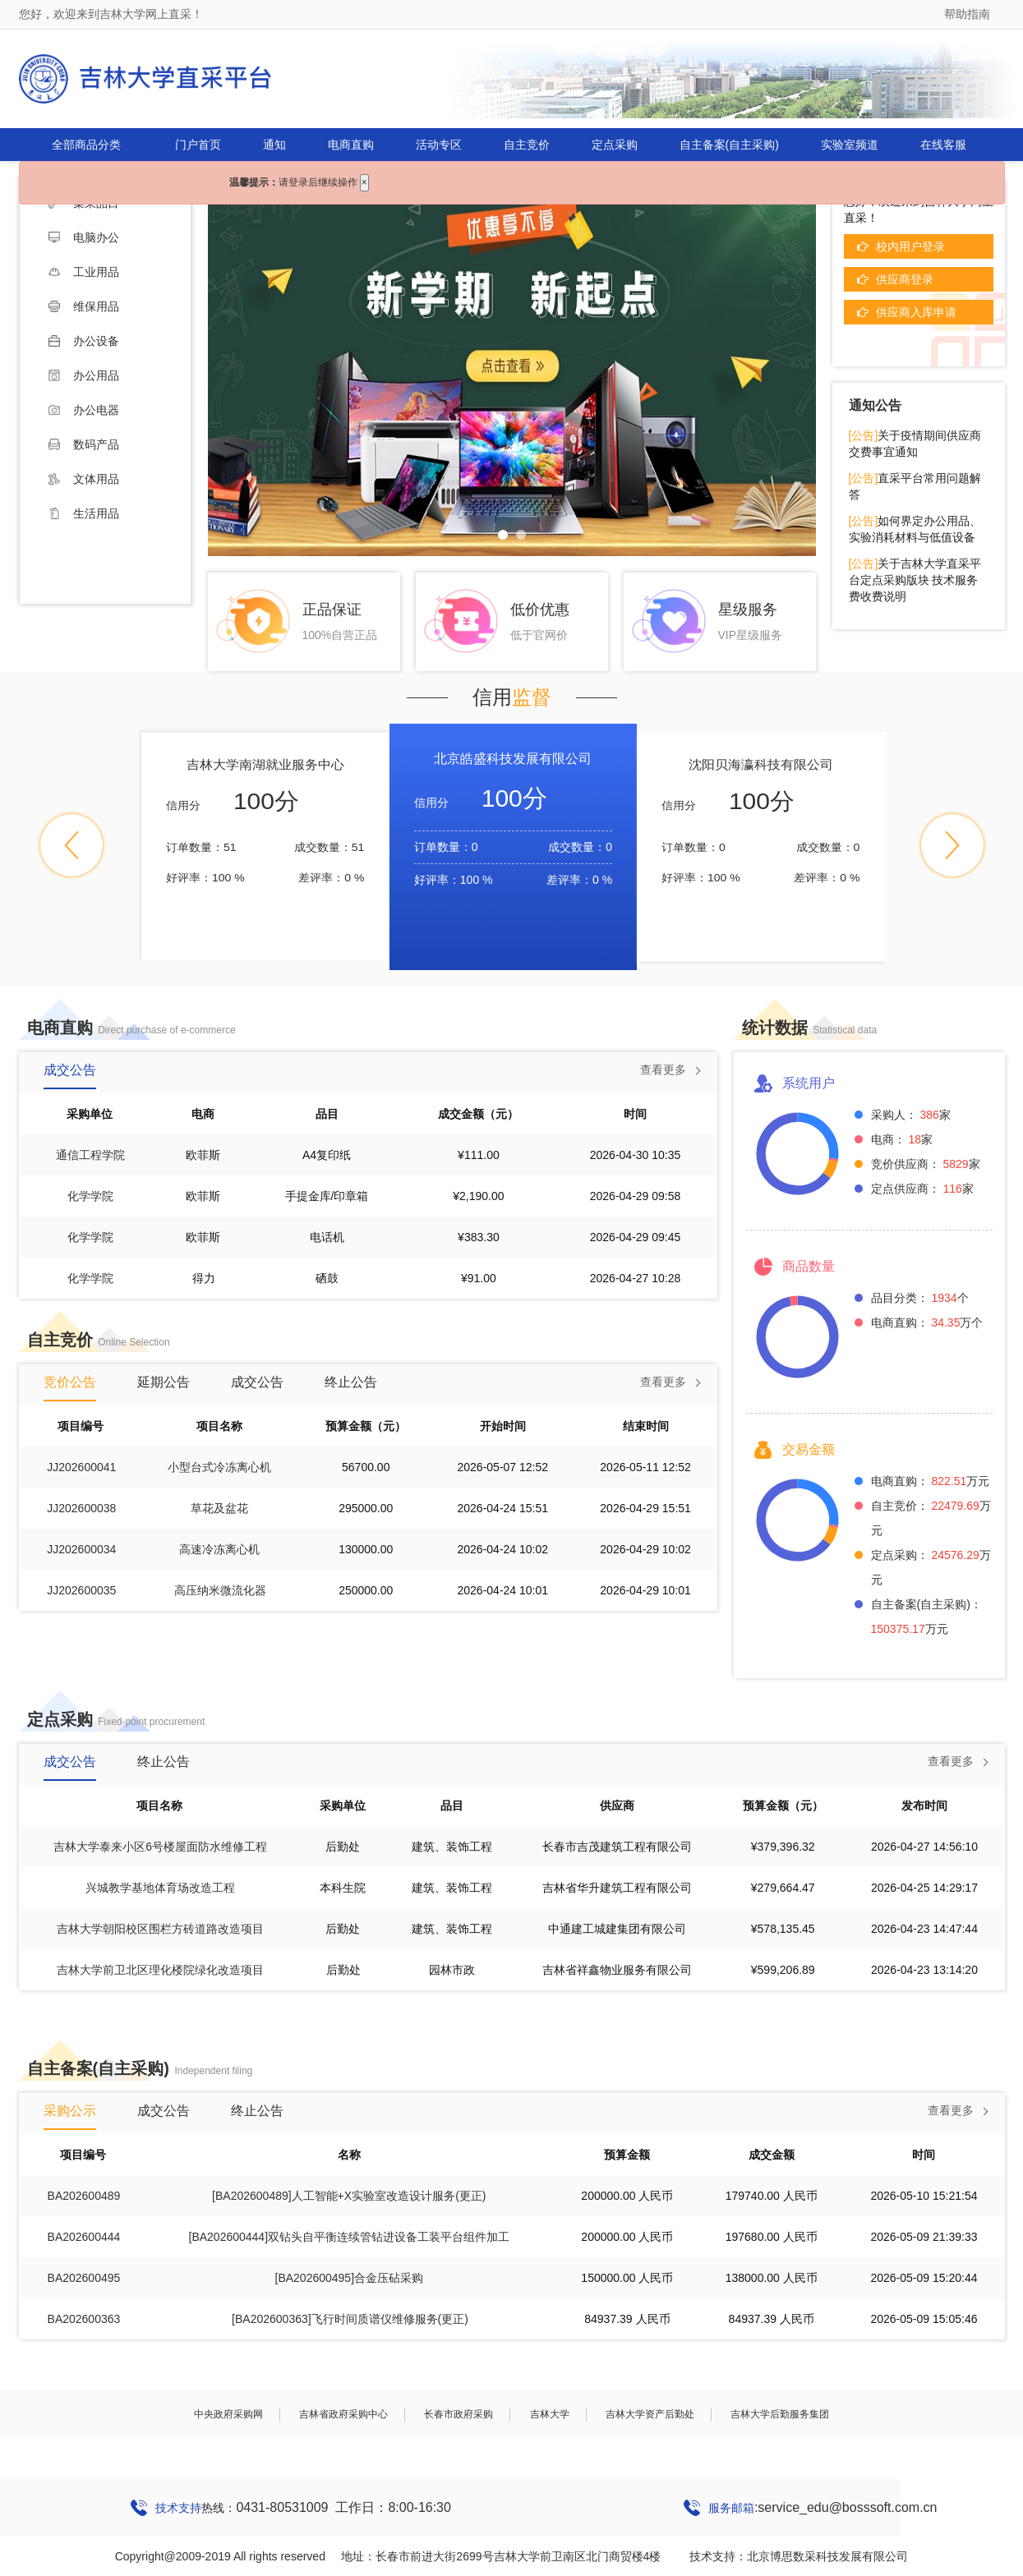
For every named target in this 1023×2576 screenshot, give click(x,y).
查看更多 (663, 1069)
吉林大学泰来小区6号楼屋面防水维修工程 (160, 1846)
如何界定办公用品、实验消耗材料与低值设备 (915, 529)
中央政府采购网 (228, 2414)
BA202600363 (84, 2318)
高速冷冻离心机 (219, 1549)
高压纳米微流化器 (220, 1590)
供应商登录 (904, 279)
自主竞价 (527, 144)
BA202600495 (84, 2277)
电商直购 (351, 144)
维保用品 (83, 306)
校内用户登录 (910, 246)
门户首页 (198, 144)
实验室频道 (849, 144)
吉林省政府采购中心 (343, 2414)
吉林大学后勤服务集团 (779, 2414)
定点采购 (615, 144)
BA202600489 (84, 2195)
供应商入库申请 (916, 312)
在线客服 (943, 144)
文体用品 (83, 478)
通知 (274, 144)
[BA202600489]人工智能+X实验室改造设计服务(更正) (349, 2195)
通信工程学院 (90, 1155)
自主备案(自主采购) (729, 144)
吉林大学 (549, 2414)
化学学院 (90, 1196)
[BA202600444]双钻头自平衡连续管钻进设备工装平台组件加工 (349, 2236)
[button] (71, 845)
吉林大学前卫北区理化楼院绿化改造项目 (160, 1969)
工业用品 (83, 271)
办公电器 (83, 409)
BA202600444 (84, 2236)
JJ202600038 (81, 1508)
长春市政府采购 (458, 2414)
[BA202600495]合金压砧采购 (349, 2277)
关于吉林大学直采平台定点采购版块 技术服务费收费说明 (915, 580)
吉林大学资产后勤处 (650, 2414)
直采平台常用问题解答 (915, 486)
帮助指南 (967, 14)
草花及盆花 (219, 1508)
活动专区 (439, 144)
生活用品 (83, 513)
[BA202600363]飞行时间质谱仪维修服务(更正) (350, 2318)
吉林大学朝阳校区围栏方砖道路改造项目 (160, 1928)
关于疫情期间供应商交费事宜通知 (915, 443)
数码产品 (83, 444)
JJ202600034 (81, 1549)
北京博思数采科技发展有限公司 (827, 2556)
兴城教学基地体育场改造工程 (160, 1887)
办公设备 (83, 340)
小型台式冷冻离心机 (219, 1467)
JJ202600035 (81, 1590)
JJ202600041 (81, 1467)
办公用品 (83, 375)
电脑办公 (83, 237)
